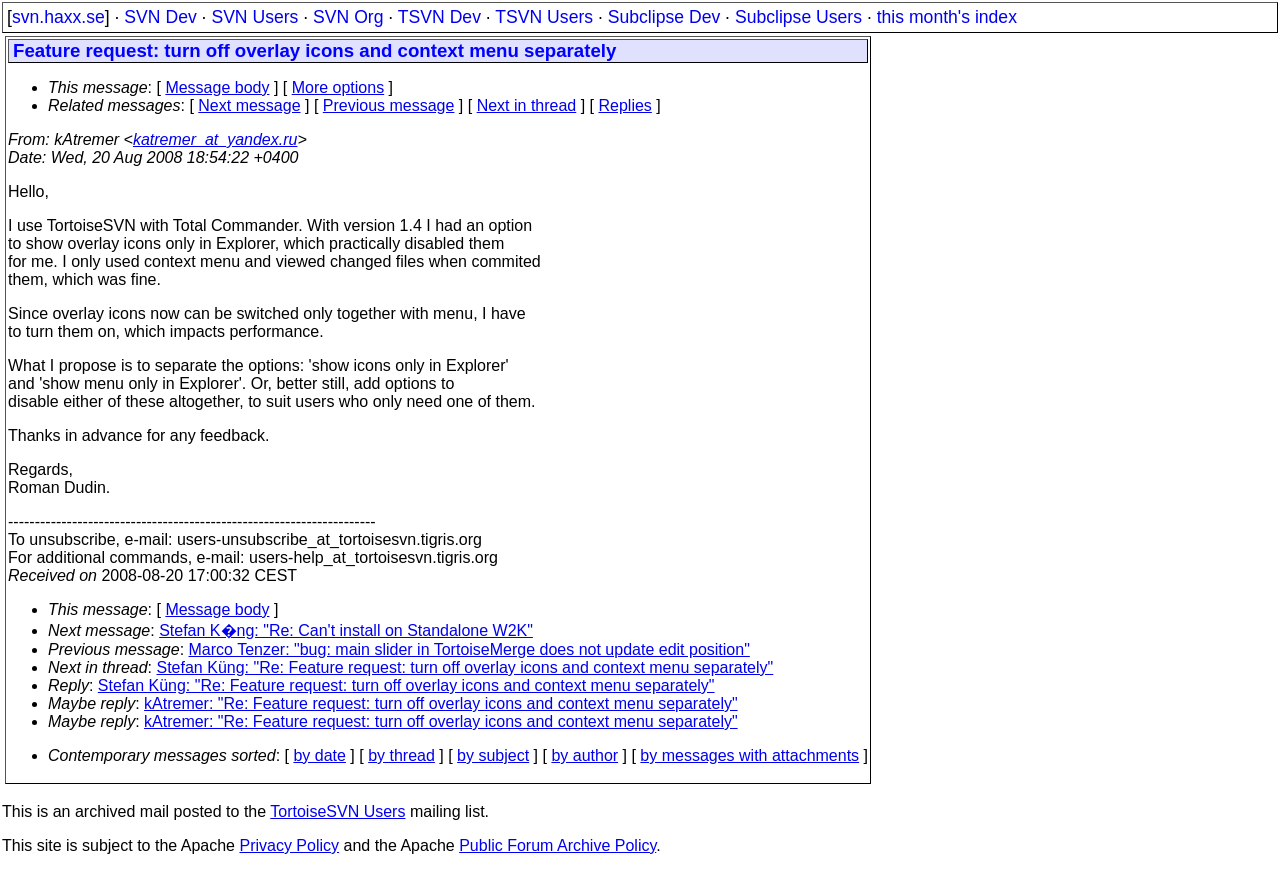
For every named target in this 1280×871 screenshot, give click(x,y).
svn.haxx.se (58, 17)
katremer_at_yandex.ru (215, 139)
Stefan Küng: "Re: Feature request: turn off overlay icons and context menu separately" (465, 667)
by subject (493, 755)
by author (584, 755)
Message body (217, 87)
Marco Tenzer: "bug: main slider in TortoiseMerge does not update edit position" (469, 649)
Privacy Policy (289, 845)
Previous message (389, 105)
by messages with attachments (749, 755)
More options (338, 87)
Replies (625, 105)
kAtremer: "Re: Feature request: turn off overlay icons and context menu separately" (441, 703)
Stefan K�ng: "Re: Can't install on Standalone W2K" (346, 630)
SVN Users (254, 17)
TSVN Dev (439, 17)
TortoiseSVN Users (337, 811)
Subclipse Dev (664, 17)
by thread (401, 755)
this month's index (947, 17)
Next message (249, 105)
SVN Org (348, 17)
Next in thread (527, 105)
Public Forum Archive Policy (557, 845)
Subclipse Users (798, 17)
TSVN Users (544, 17)
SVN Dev (160, 17)
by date (319, 755)
